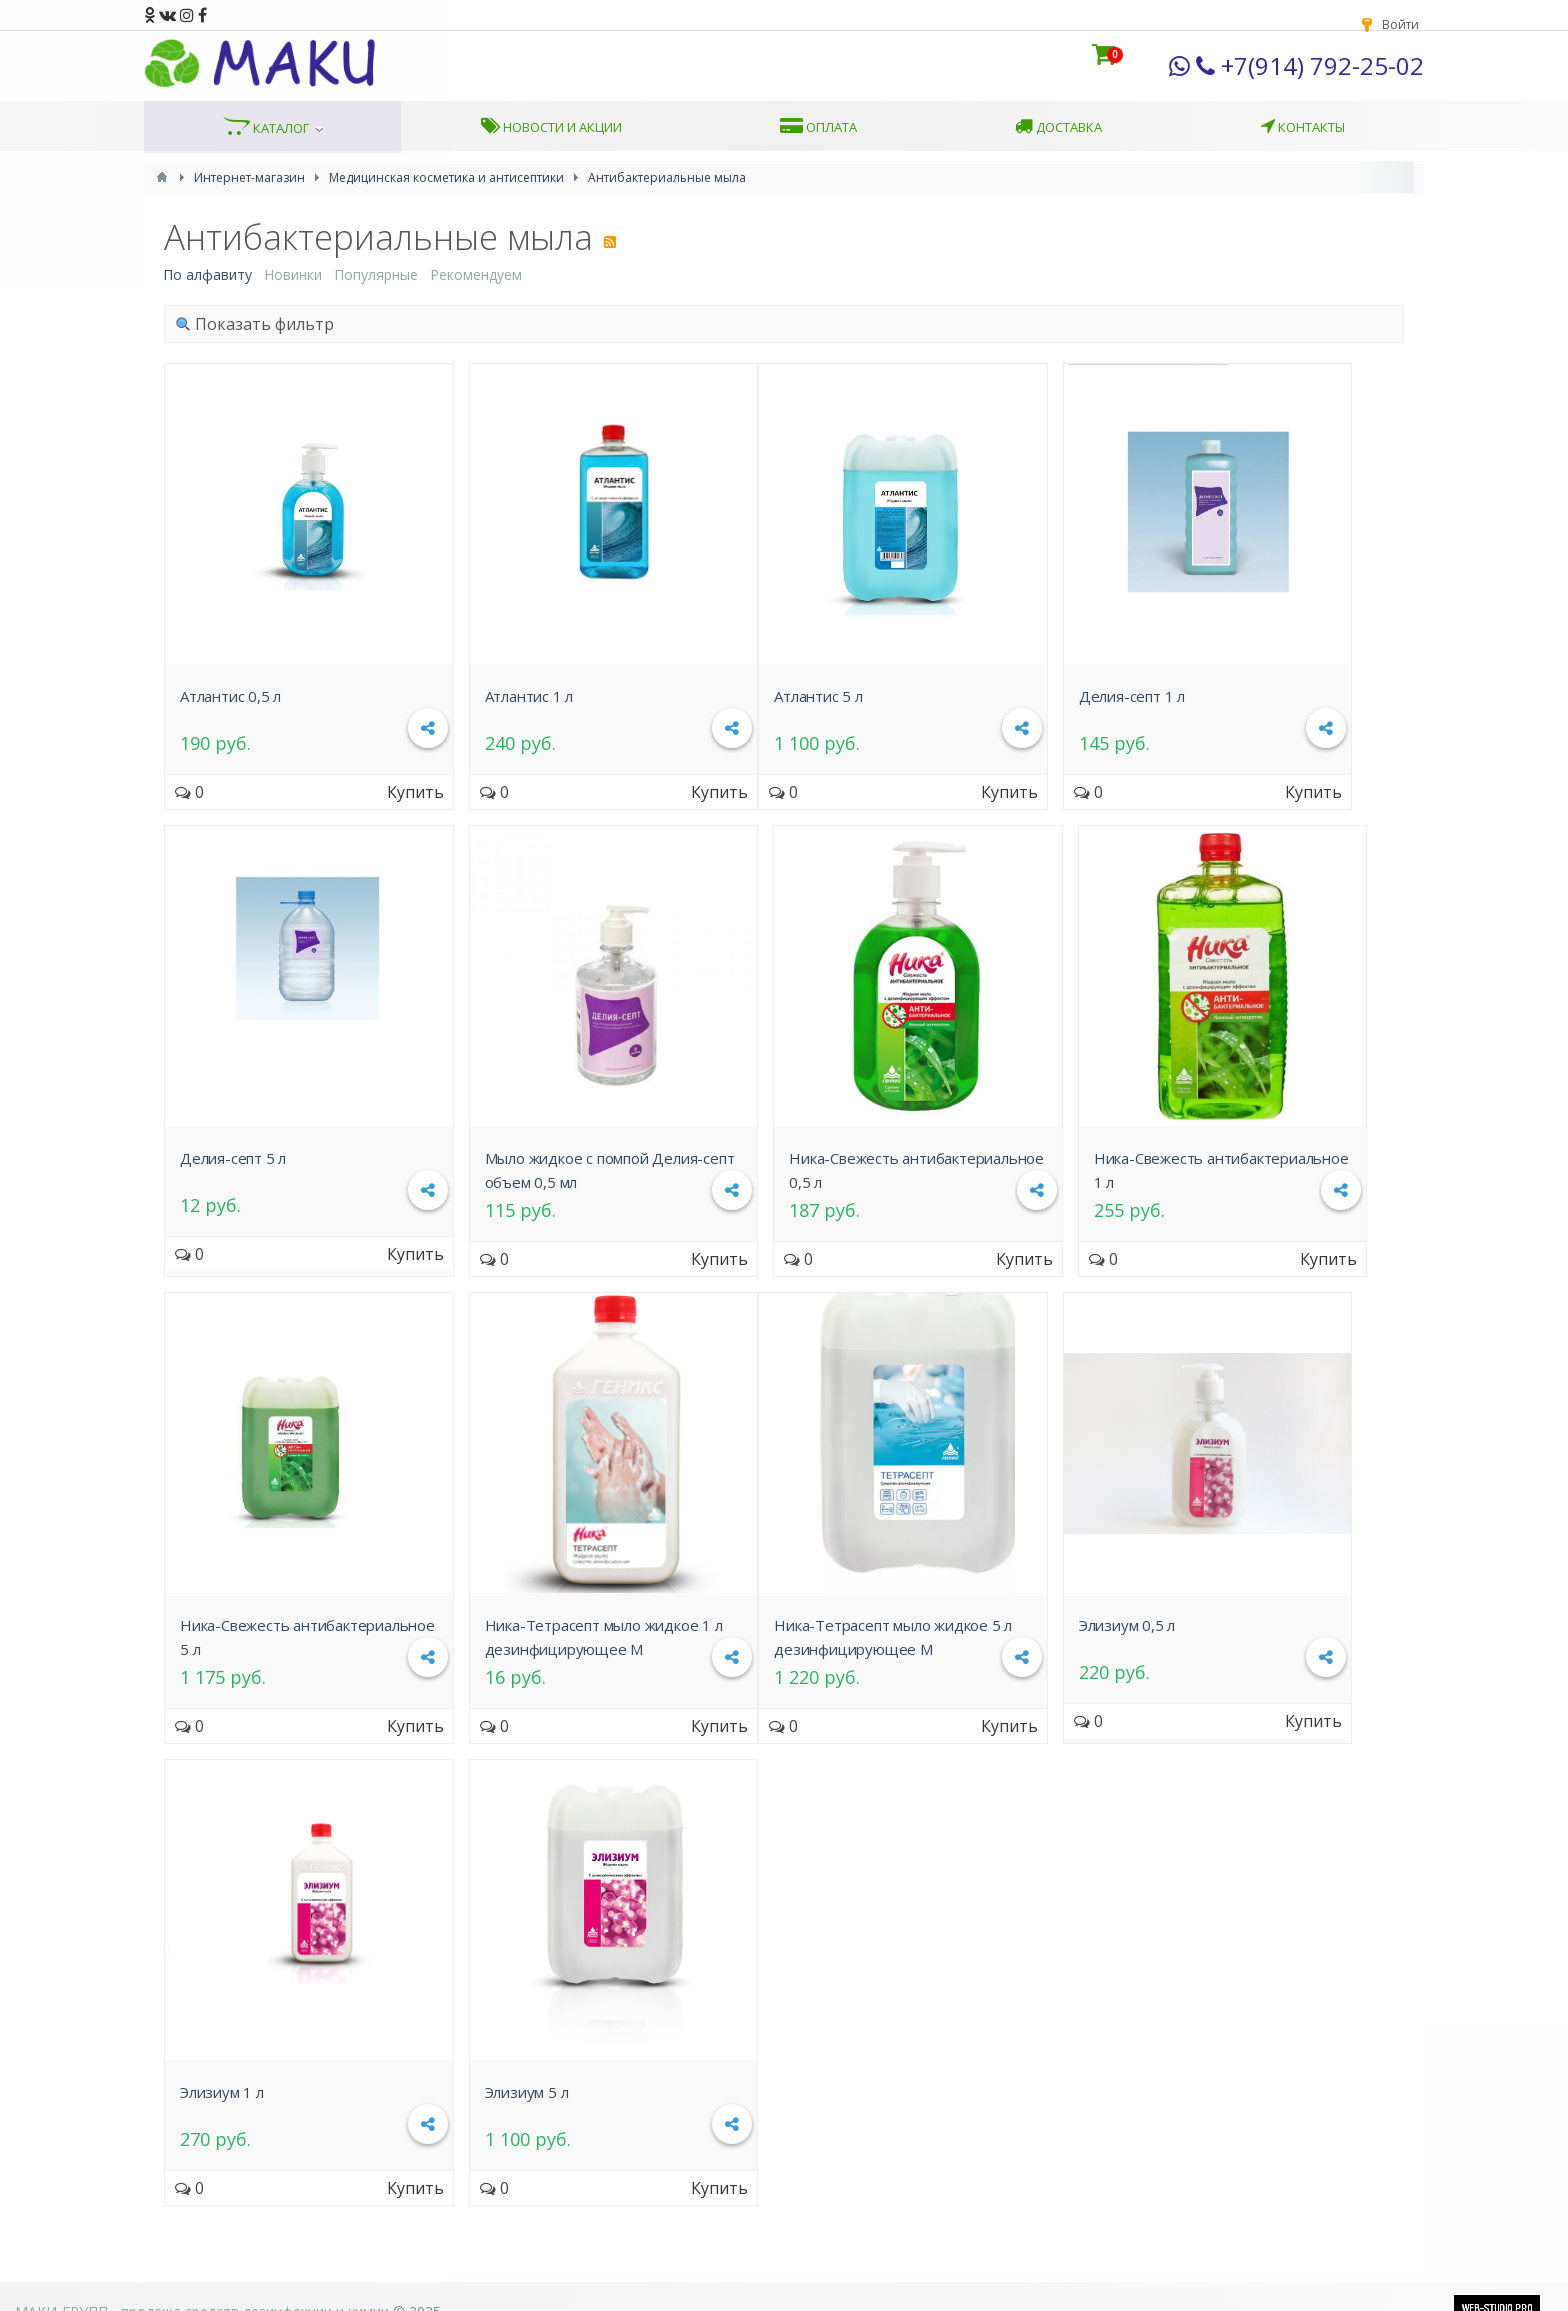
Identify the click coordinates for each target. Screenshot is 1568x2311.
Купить (415, 792)
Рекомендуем (476, 274)
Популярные (376, 274)
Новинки (293, 274)
